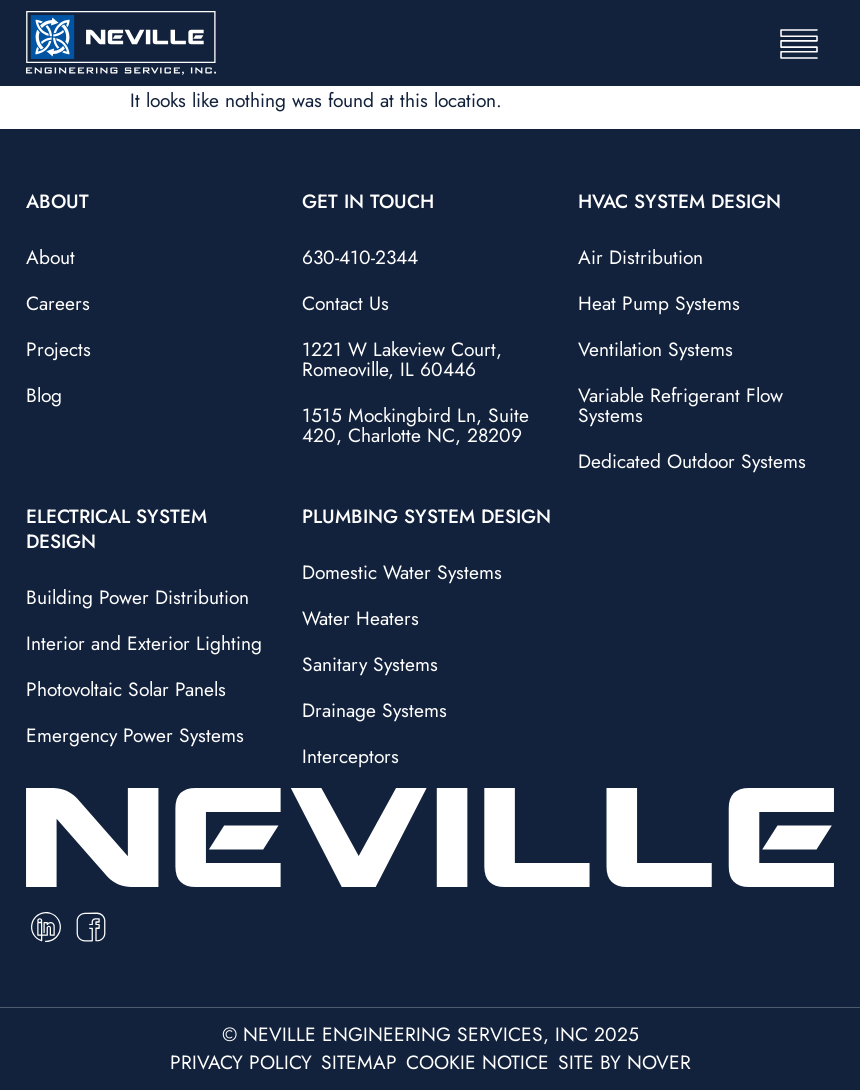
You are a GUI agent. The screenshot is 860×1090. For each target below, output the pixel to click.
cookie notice (477, 1062)
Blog (44, 395)
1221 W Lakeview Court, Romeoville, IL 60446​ (402, 359)
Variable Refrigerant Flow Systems (680, 405)
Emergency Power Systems (135, 735)
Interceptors (350, 756)
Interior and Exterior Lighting (144, 643)
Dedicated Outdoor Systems (692, 461)
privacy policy (241, 1062)
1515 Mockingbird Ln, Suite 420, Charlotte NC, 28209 (415, 425)
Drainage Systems (374, 710)
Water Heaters (360, 618)
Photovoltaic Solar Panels (126, 689)
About (50, 257)
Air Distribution (640, 257)
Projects (58, 349)
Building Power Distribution (137, 597)
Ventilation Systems (655, 349)
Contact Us (345, 303)
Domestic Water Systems (402, 572)
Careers (58, 303)
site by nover (624, 1062)
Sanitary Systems (370, 664)
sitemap (359, 1062)
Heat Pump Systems (659, 303)
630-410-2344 (360, 257)
